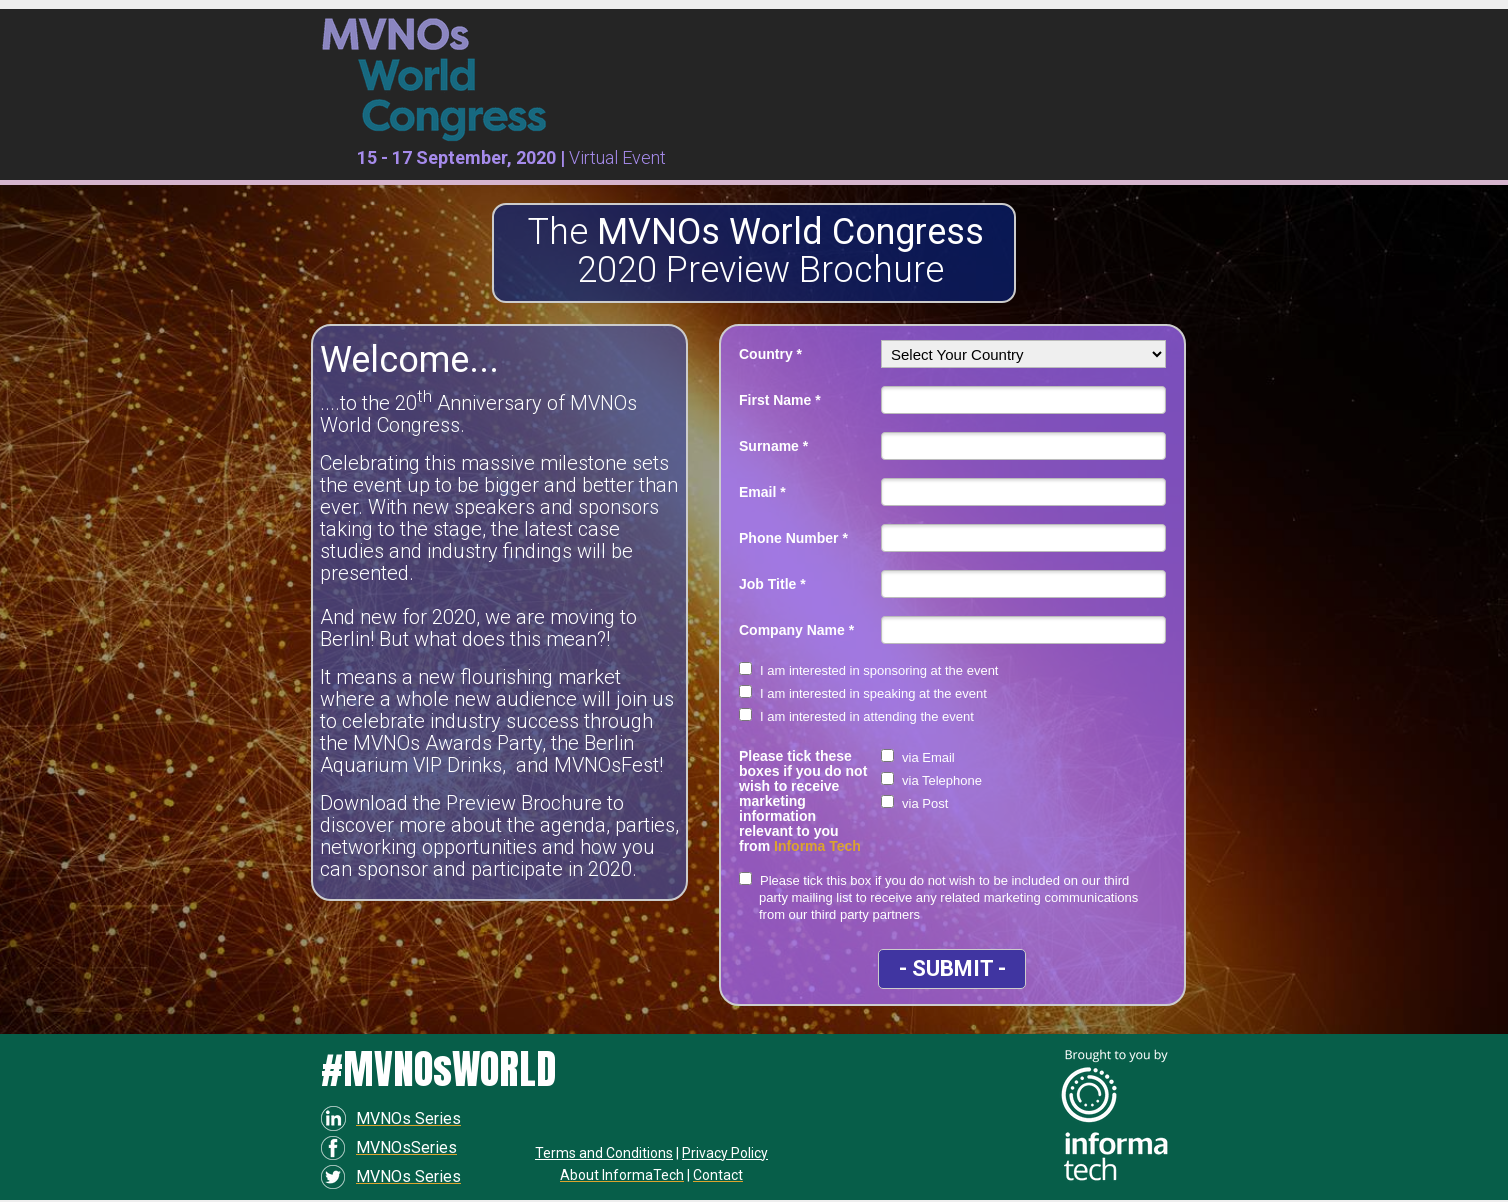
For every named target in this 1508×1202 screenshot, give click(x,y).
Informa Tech (817, 846)
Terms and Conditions (604, 1153)
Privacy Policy (725, 1153)
